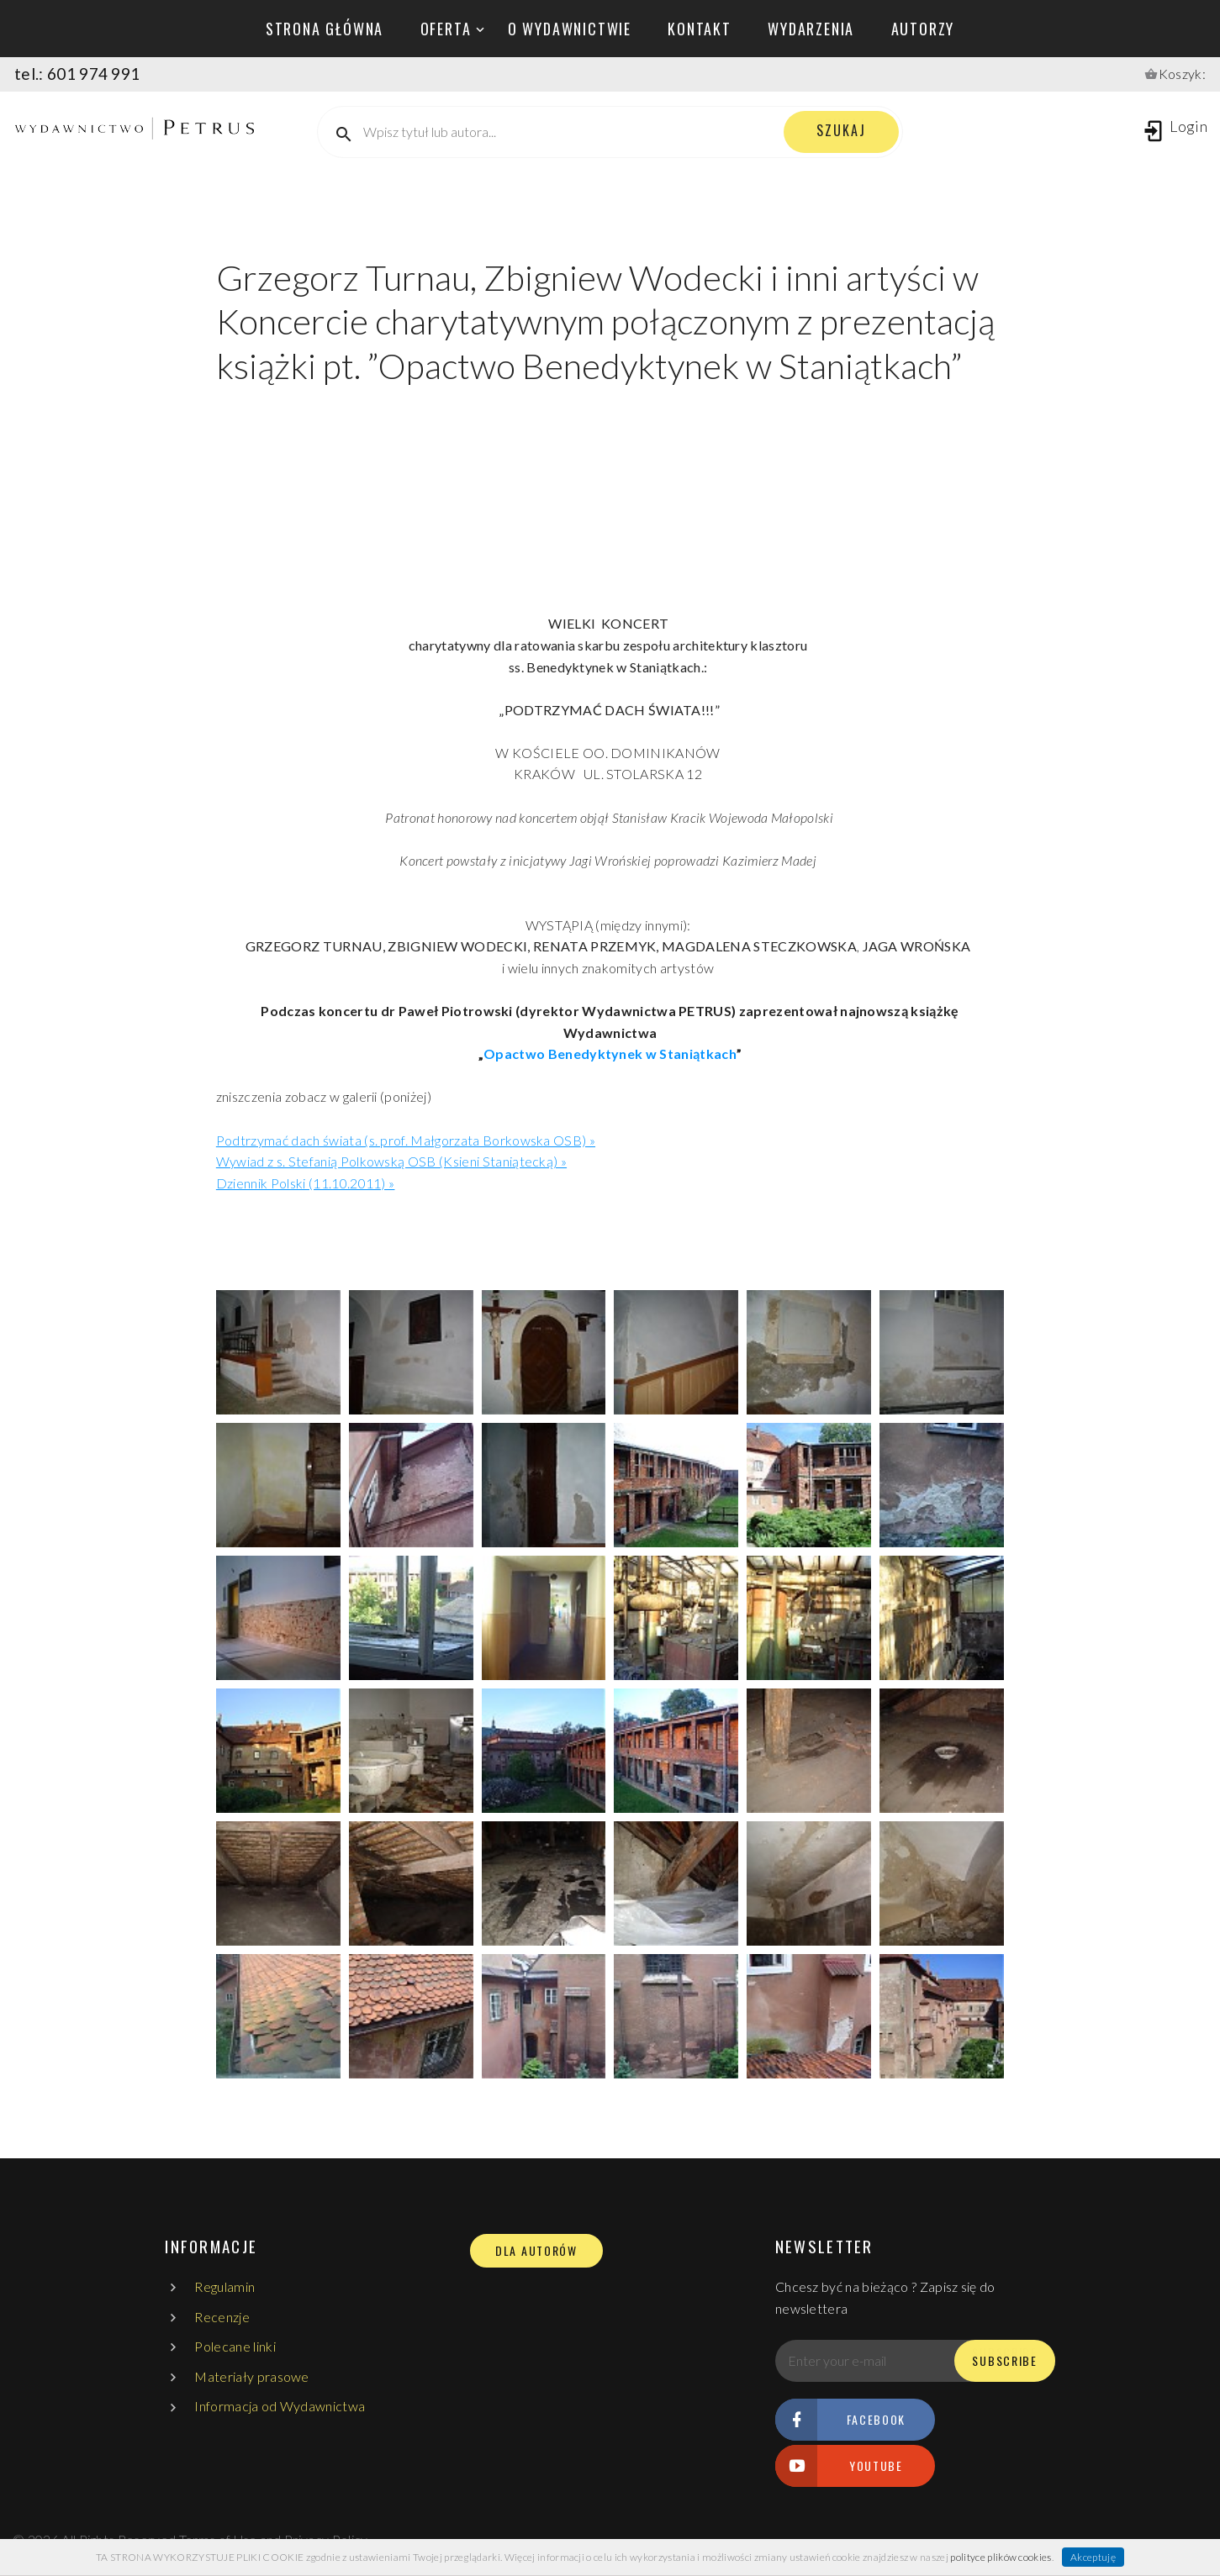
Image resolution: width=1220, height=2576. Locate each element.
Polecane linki (234, 2346)
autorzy (923, 29)
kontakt (699, 29)
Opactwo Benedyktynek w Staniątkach (610, 1053)
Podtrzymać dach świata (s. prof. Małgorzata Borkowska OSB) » (405, 1140)
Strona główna (324, 29)
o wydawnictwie (569, 29)
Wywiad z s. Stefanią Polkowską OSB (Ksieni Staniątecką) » (391, 1161)
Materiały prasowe (251, 2376)
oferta (446, 29)
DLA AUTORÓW (536, 2250)
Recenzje (222, 2317)
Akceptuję (1093, 2557)
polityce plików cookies (1000, 2557)
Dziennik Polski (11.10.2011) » (305, 1183)
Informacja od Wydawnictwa (279, 2406)
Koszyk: (1182, 74)
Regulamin (224, 2286)
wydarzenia (811, 29)
